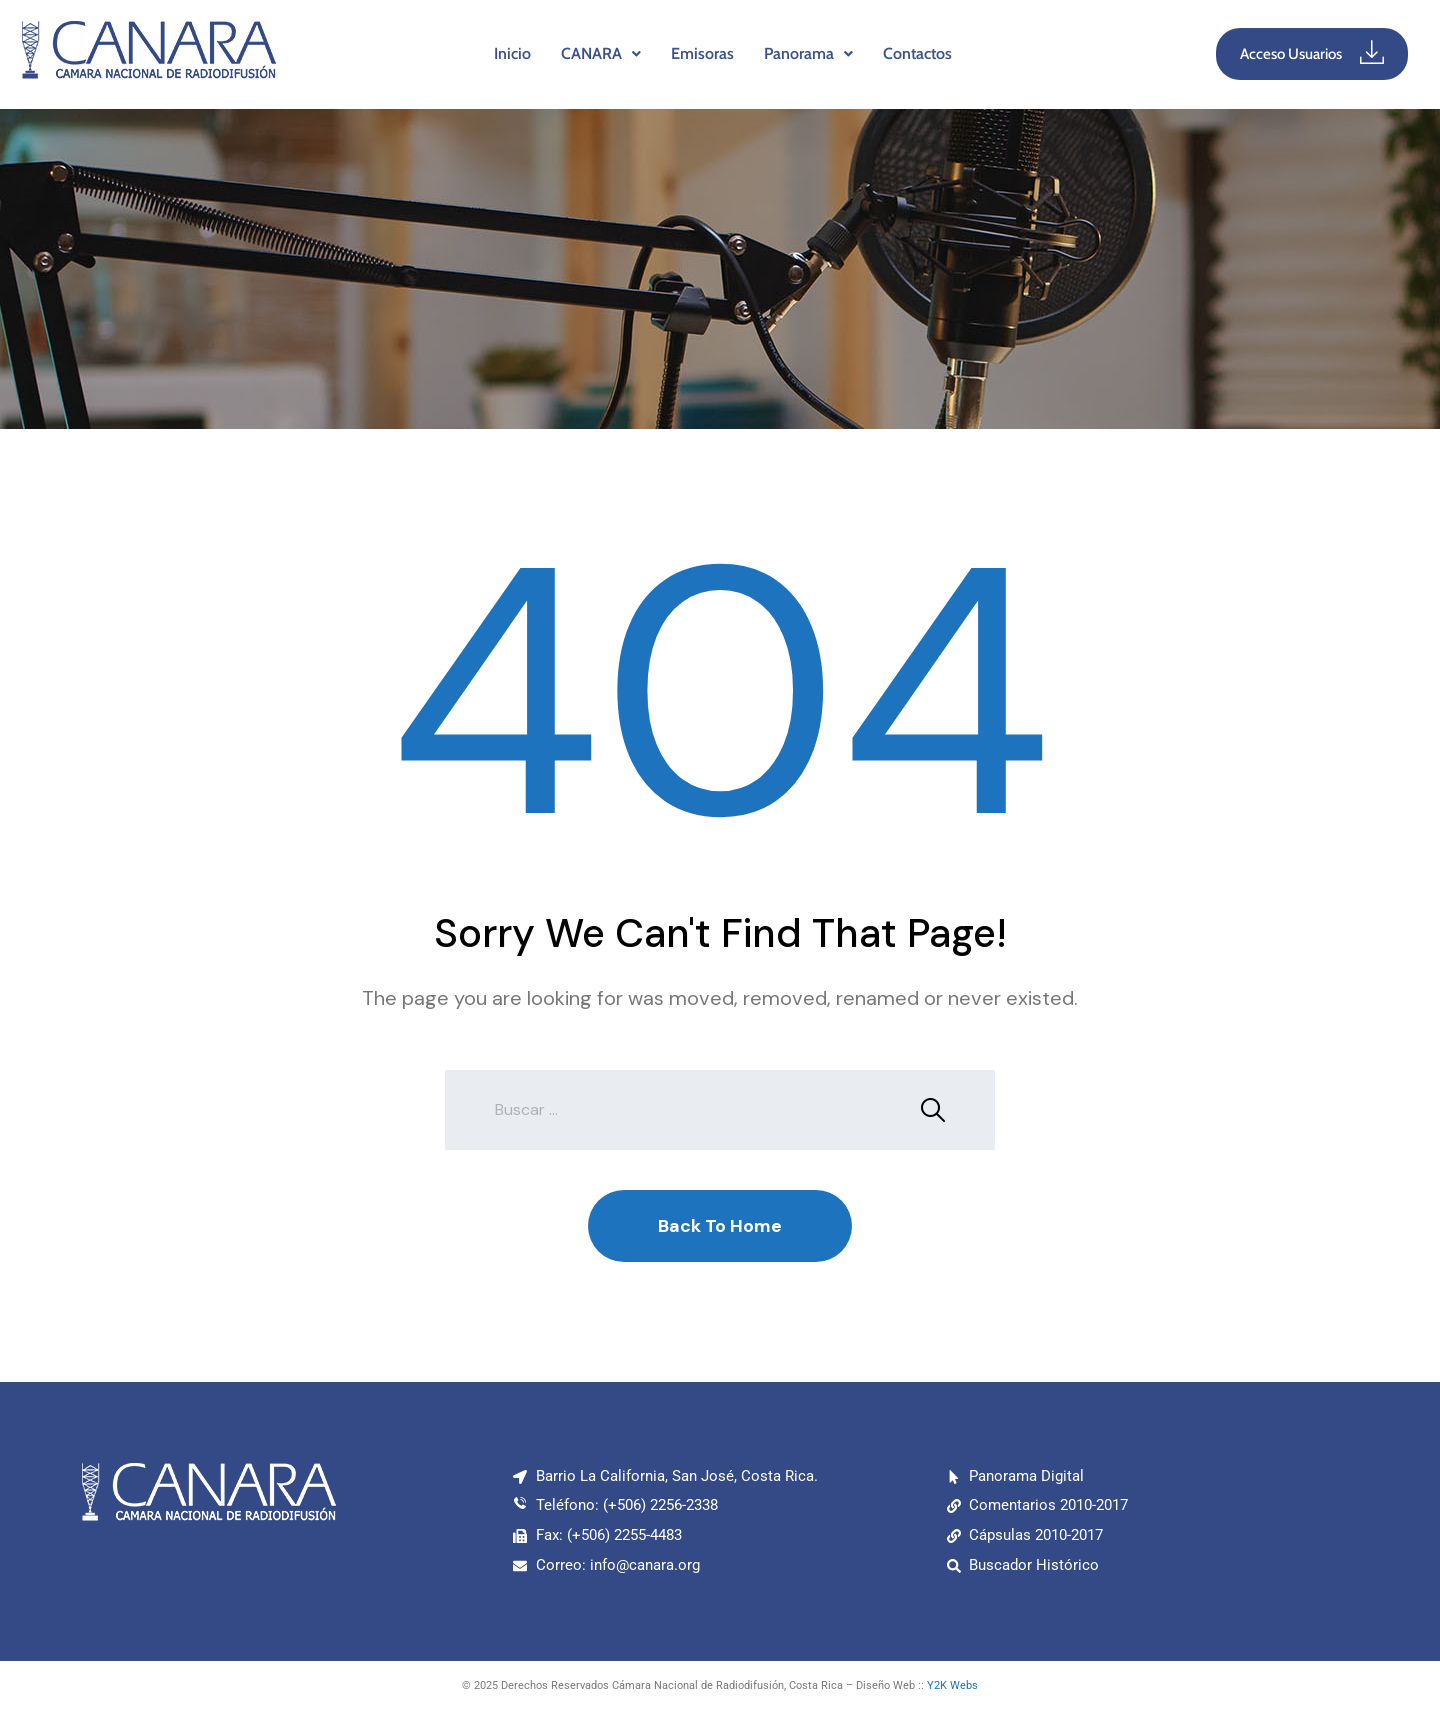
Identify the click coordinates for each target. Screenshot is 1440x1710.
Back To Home (720, 1226)
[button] (601, 54)
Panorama (808, 53)
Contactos (917, 53)
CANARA (601, 53)
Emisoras (702, 53)
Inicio (512, 53)
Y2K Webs (952, 1685)
